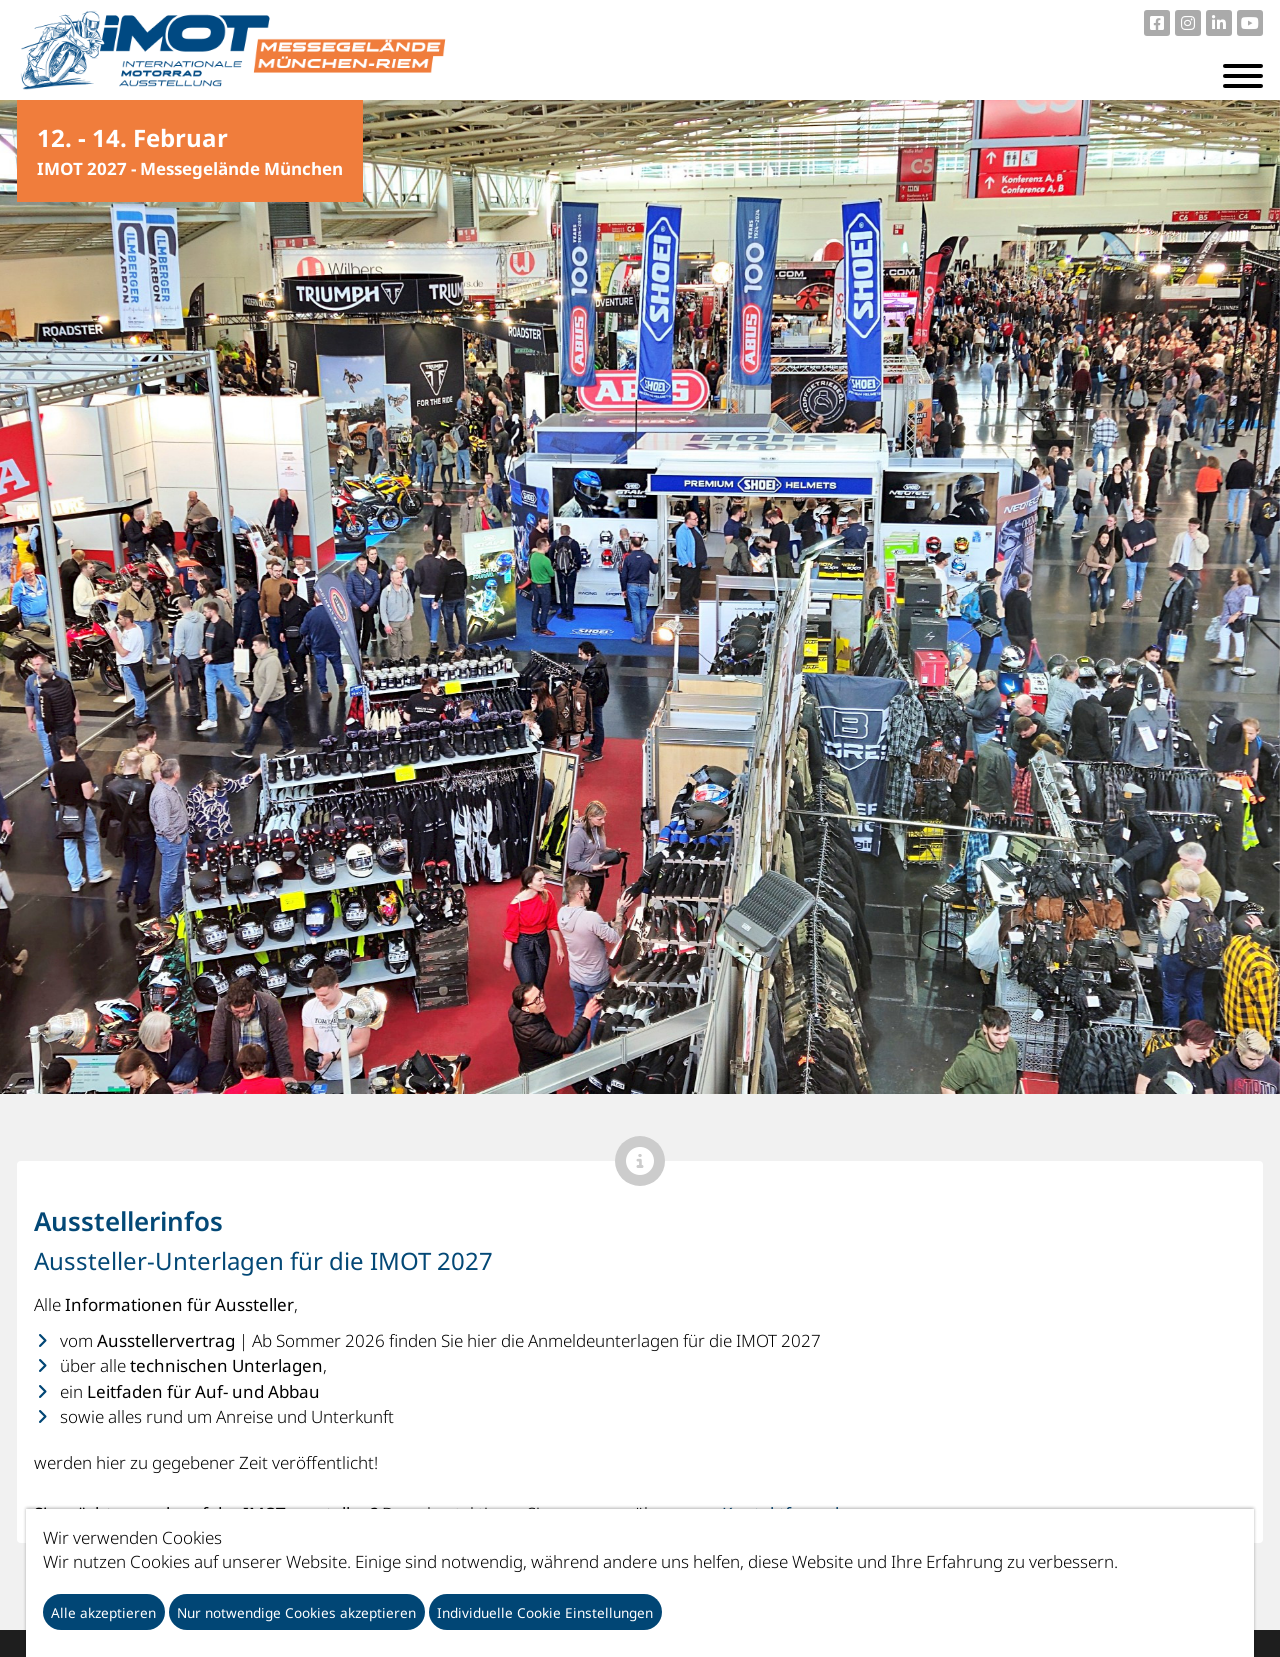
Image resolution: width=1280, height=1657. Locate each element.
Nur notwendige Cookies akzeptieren (296, 1612)
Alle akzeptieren (103, 1612)
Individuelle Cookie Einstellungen (545, 1612)
